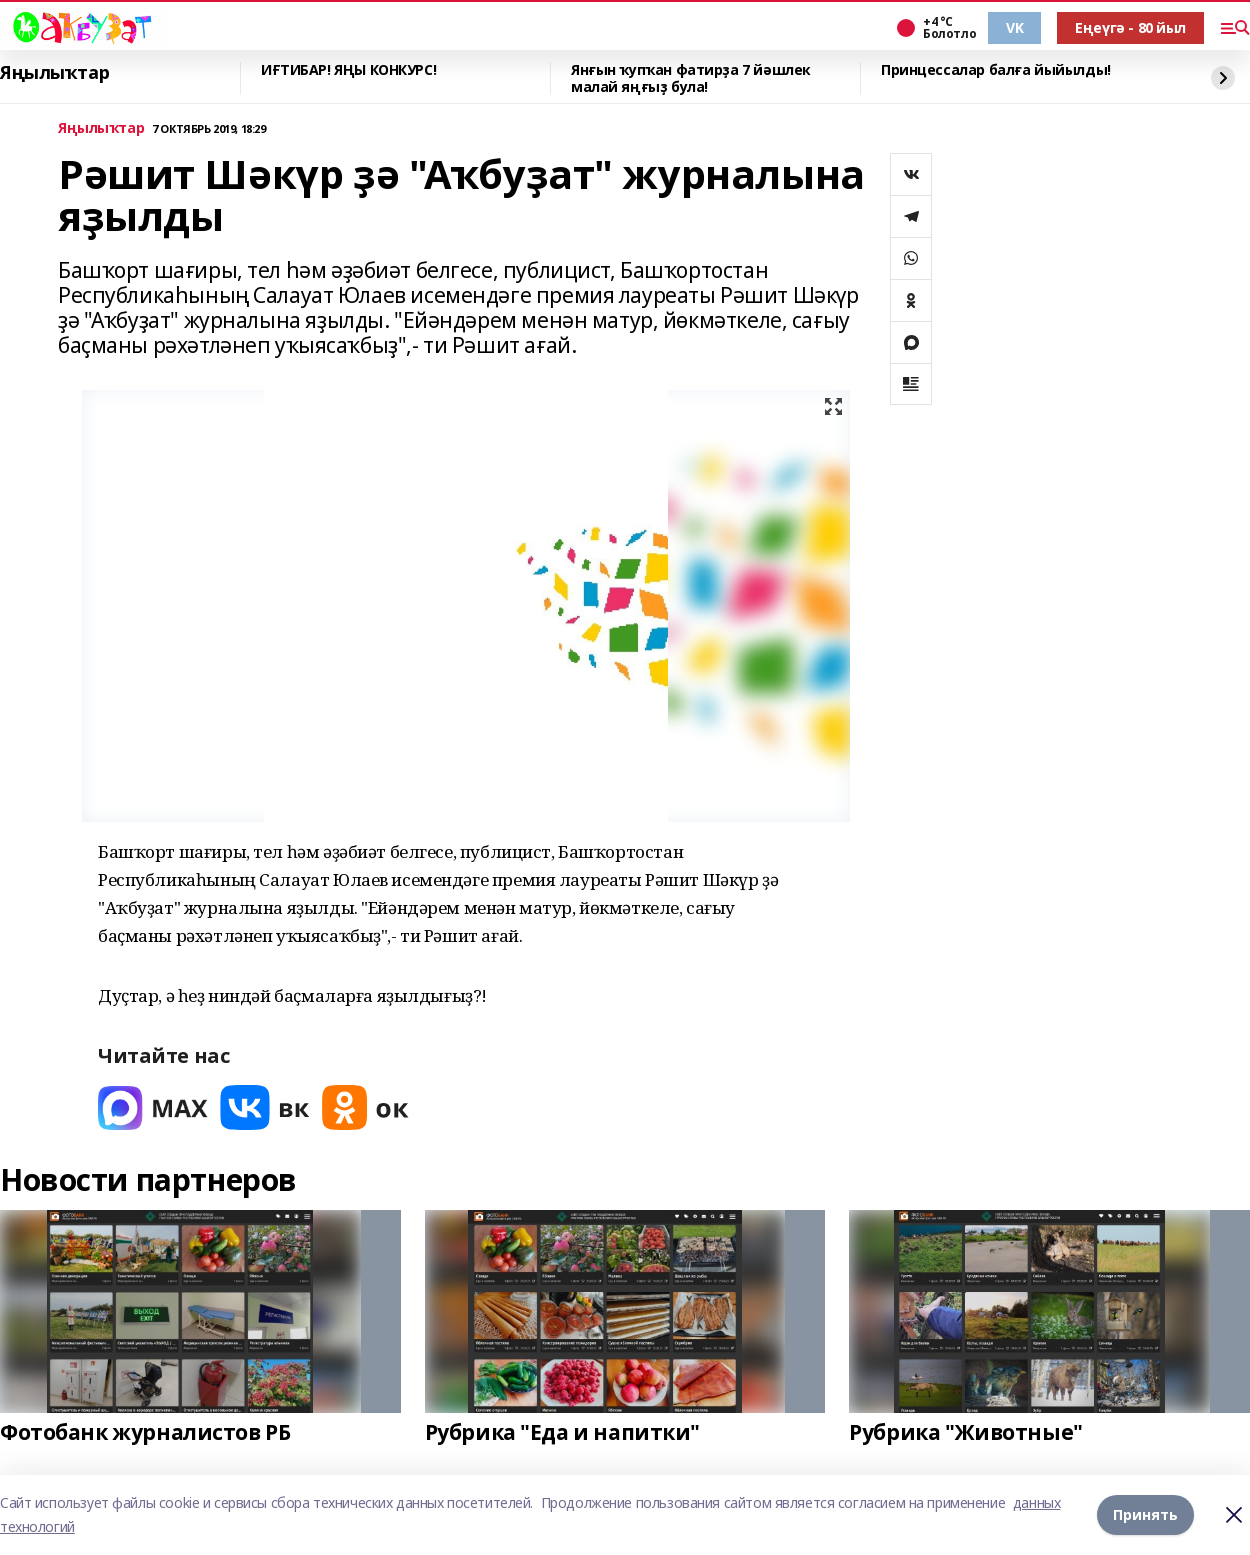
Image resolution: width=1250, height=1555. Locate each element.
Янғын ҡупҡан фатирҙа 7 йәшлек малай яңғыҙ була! (691, 78)
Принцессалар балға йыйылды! (996, 70)
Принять (1145, 1514)
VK (1014, 27)
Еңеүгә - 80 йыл (1130, 27)
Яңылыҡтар (54, 73)
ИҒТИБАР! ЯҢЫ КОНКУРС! (348, 70)
